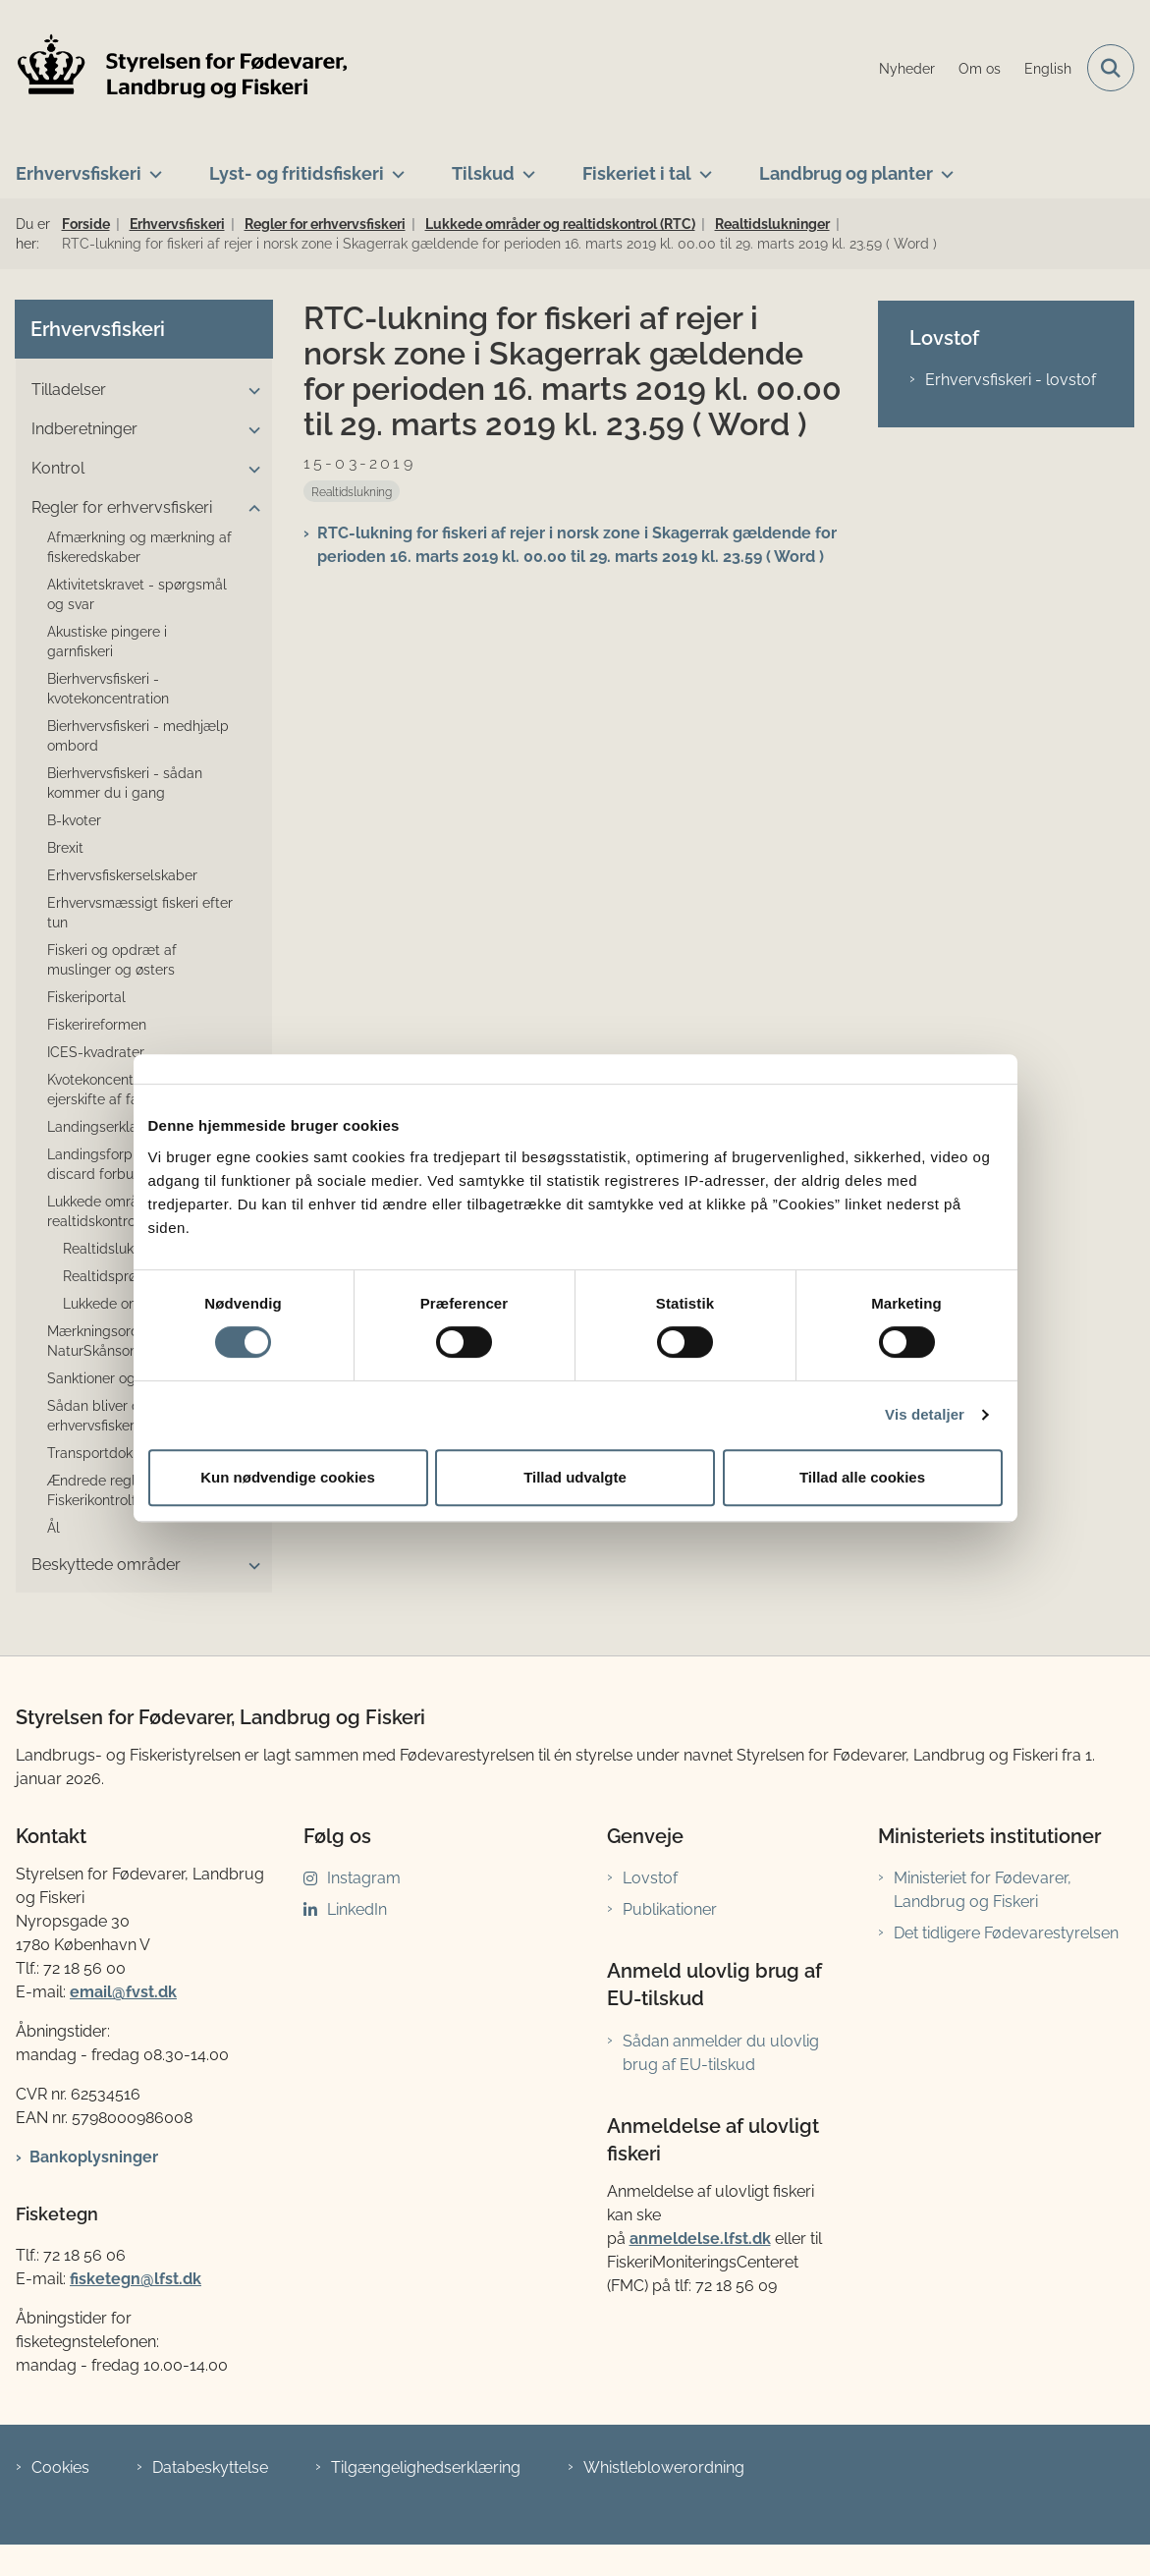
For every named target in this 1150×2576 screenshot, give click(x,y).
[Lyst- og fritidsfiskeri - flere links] (394, 166)
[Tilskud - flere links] (525, 166)
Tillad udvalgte (575, 1477)
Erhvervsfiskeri (78, 173)
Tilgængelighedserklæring (425, 2467)
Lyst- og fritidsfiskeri (296, 173)
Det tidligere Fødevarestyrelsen (1006, 1933)
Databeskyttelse (210, 2467)
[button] (249, 391)
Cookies (60, 2467)
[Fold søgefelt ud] (1110, 67)
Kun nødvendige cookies (287, 1477)
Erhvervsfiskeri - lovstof (1010, 379)
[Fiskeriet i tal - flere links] (701, 166)
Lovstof (650, 1878)
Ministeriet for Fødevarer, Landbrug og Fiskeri (982, 1890)
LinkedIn (357, 1909)
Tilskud (483, 173)
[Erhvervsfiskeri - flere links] (151, 166)
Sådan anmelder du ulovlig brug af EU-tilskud (721, 2053)
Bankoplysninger (93, 2157)
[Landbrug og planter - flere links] (943, 166)
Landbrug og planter (846, 173)
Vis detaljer (924, 1414)
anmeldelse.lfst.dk (700, 2238)
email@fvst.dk (123, 1992)
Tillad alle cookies (862, 1477)
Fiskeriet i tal (636, 173)
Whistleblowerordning (663, 2467)
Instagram (364, 1878)
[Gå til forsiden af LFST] (175, 68)
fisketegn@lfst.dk (135, 2278)
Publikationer (670, 1909)
